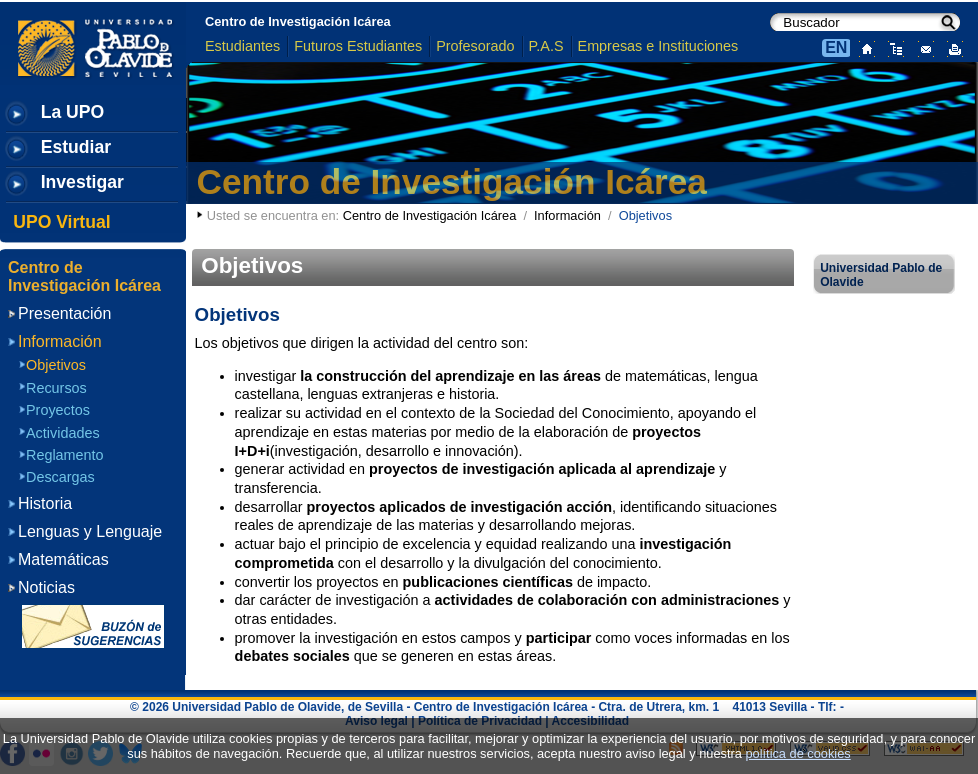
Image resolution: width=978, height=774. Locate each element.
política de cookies (797, 753)
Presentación (64, 313)
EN (836, 47)
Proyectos (58, 410)
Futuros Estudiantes (358, 46)
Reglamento (65, 455)
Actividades (63, 433)
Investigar (82, 182)
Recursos (56, 388)
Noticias (46, 587)
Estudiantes (242, 46)
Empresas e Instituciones (658, 46)
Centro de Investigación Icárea (298, 21)
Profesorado (475, 46)
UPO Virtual (61, 222)
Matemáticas (63, 559)
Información (567, 215)
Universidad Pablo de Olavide (881, 275)
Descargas (60, 477)
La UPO (73, 112)
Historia (45, 503)
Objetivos (56, 365)
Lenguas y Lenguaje (90, 531)
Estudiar (76, 147)
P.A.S (546, 46)
